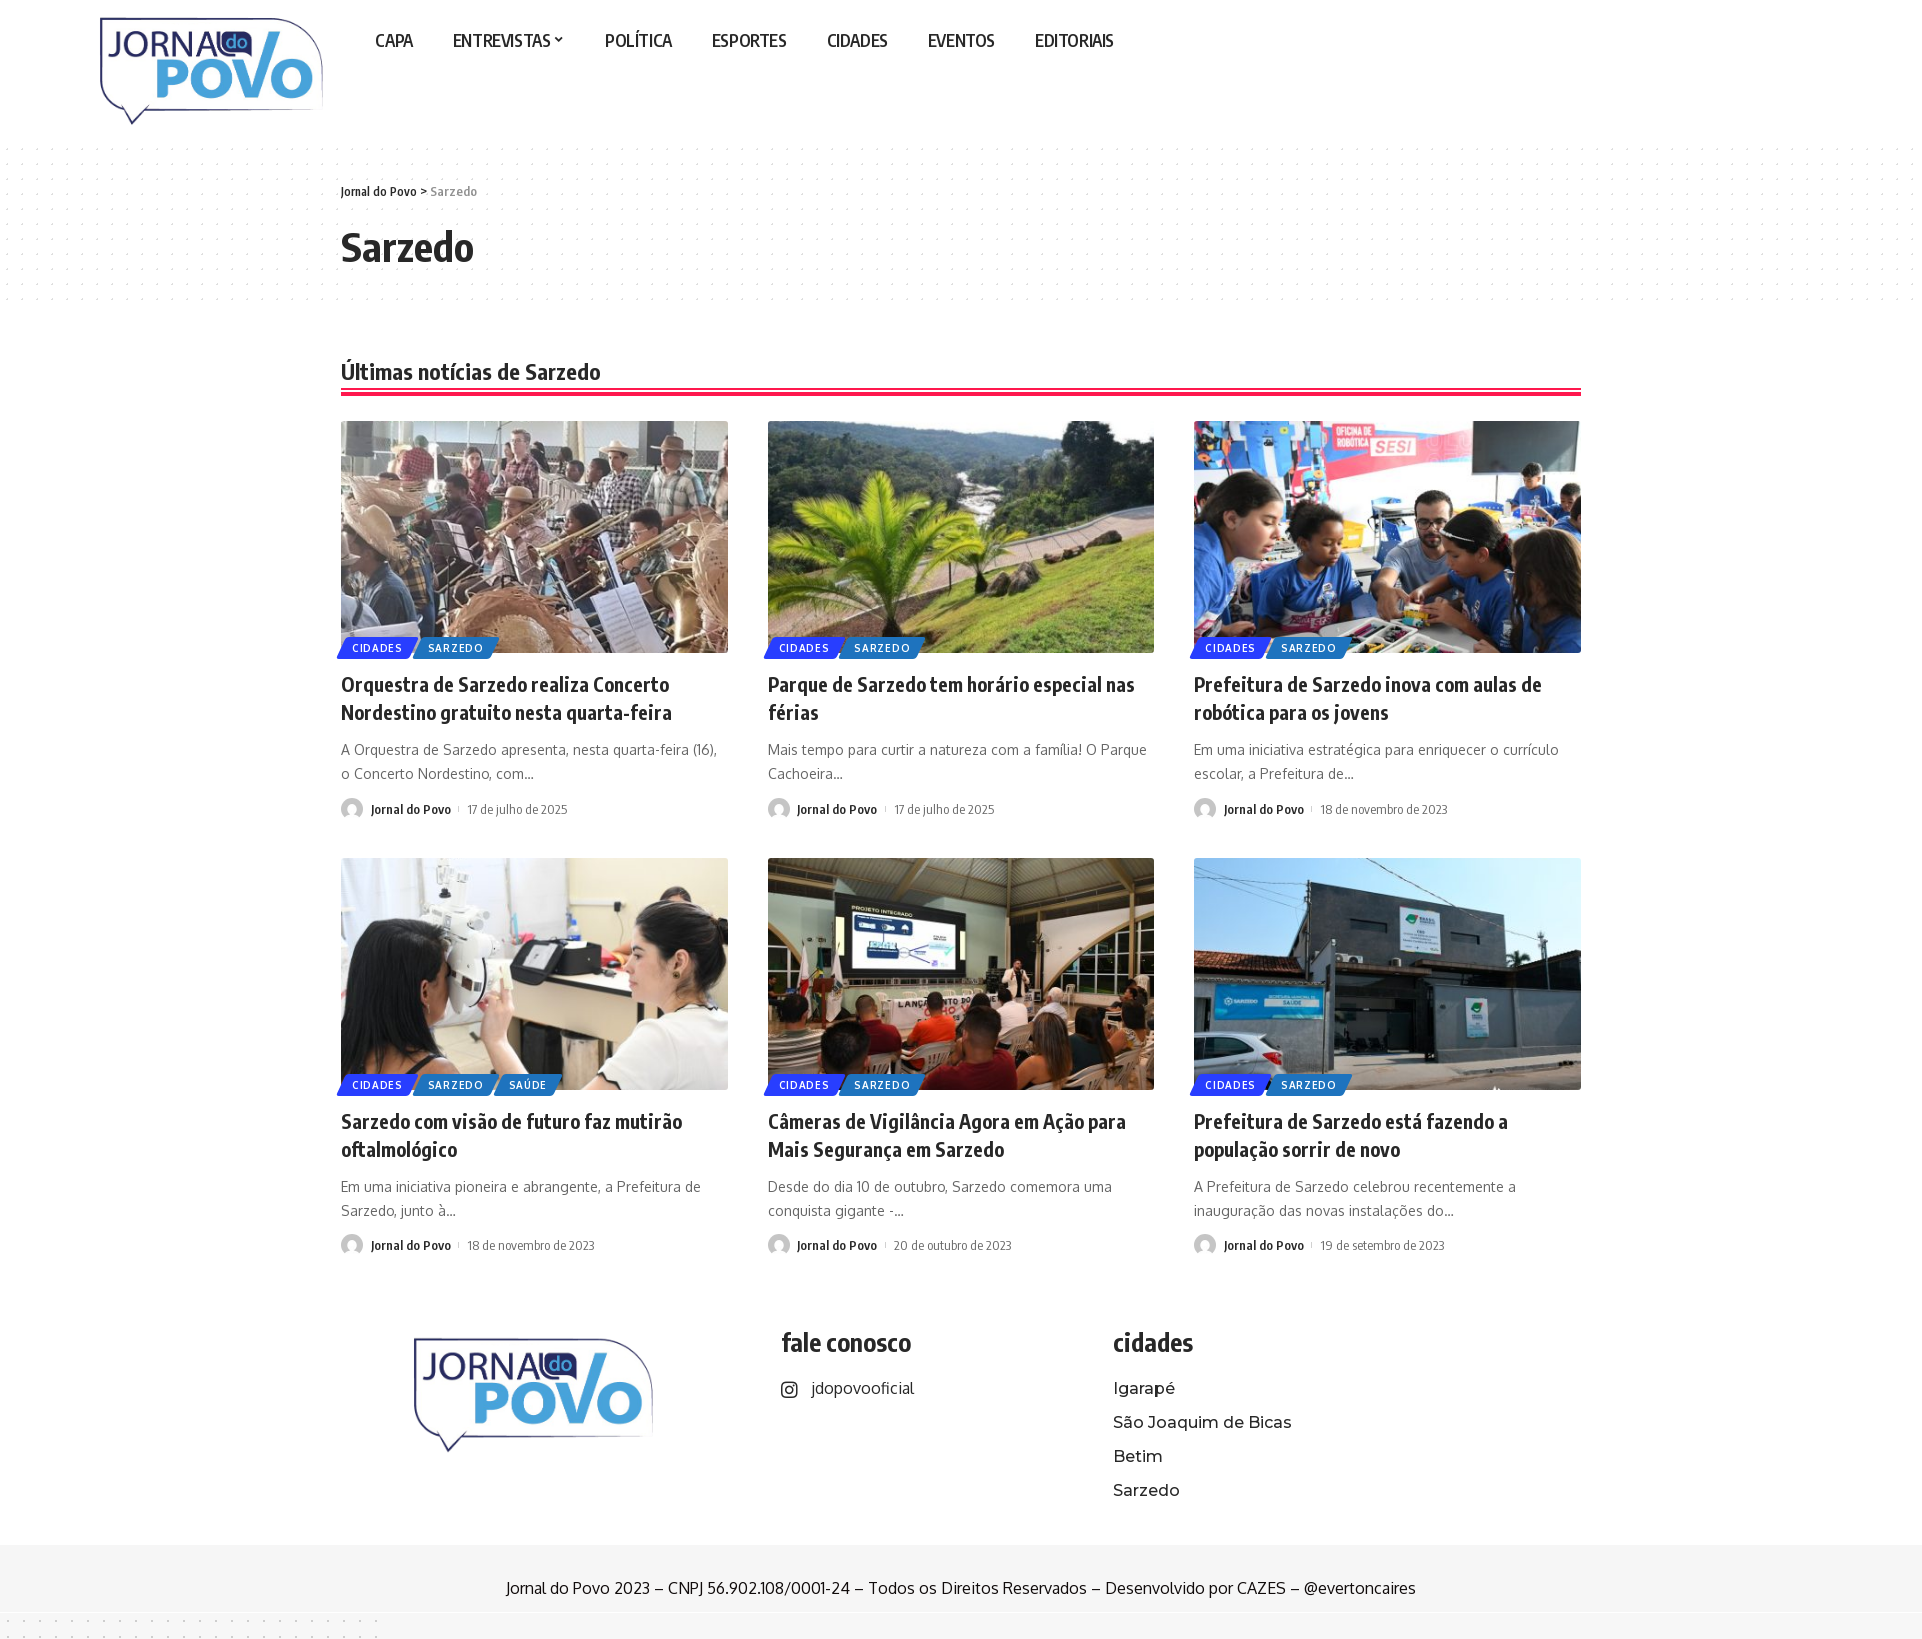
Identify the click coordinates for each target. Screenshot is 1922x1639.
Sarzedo (459, 647)
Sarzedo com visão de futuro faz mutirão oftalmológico (532, 1134)
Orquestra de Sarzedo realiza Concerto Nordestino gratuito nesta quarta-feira (523, 697)
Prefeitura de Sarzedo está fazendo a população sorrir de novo (1368, 1134)
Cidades (378, 647)
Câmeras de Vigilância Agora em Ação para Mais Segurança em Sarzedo (943, 1134)
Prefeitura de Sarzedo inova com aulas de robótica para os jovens (1373, 697)
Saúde (533, 1084)
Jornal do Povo (411, 809)
